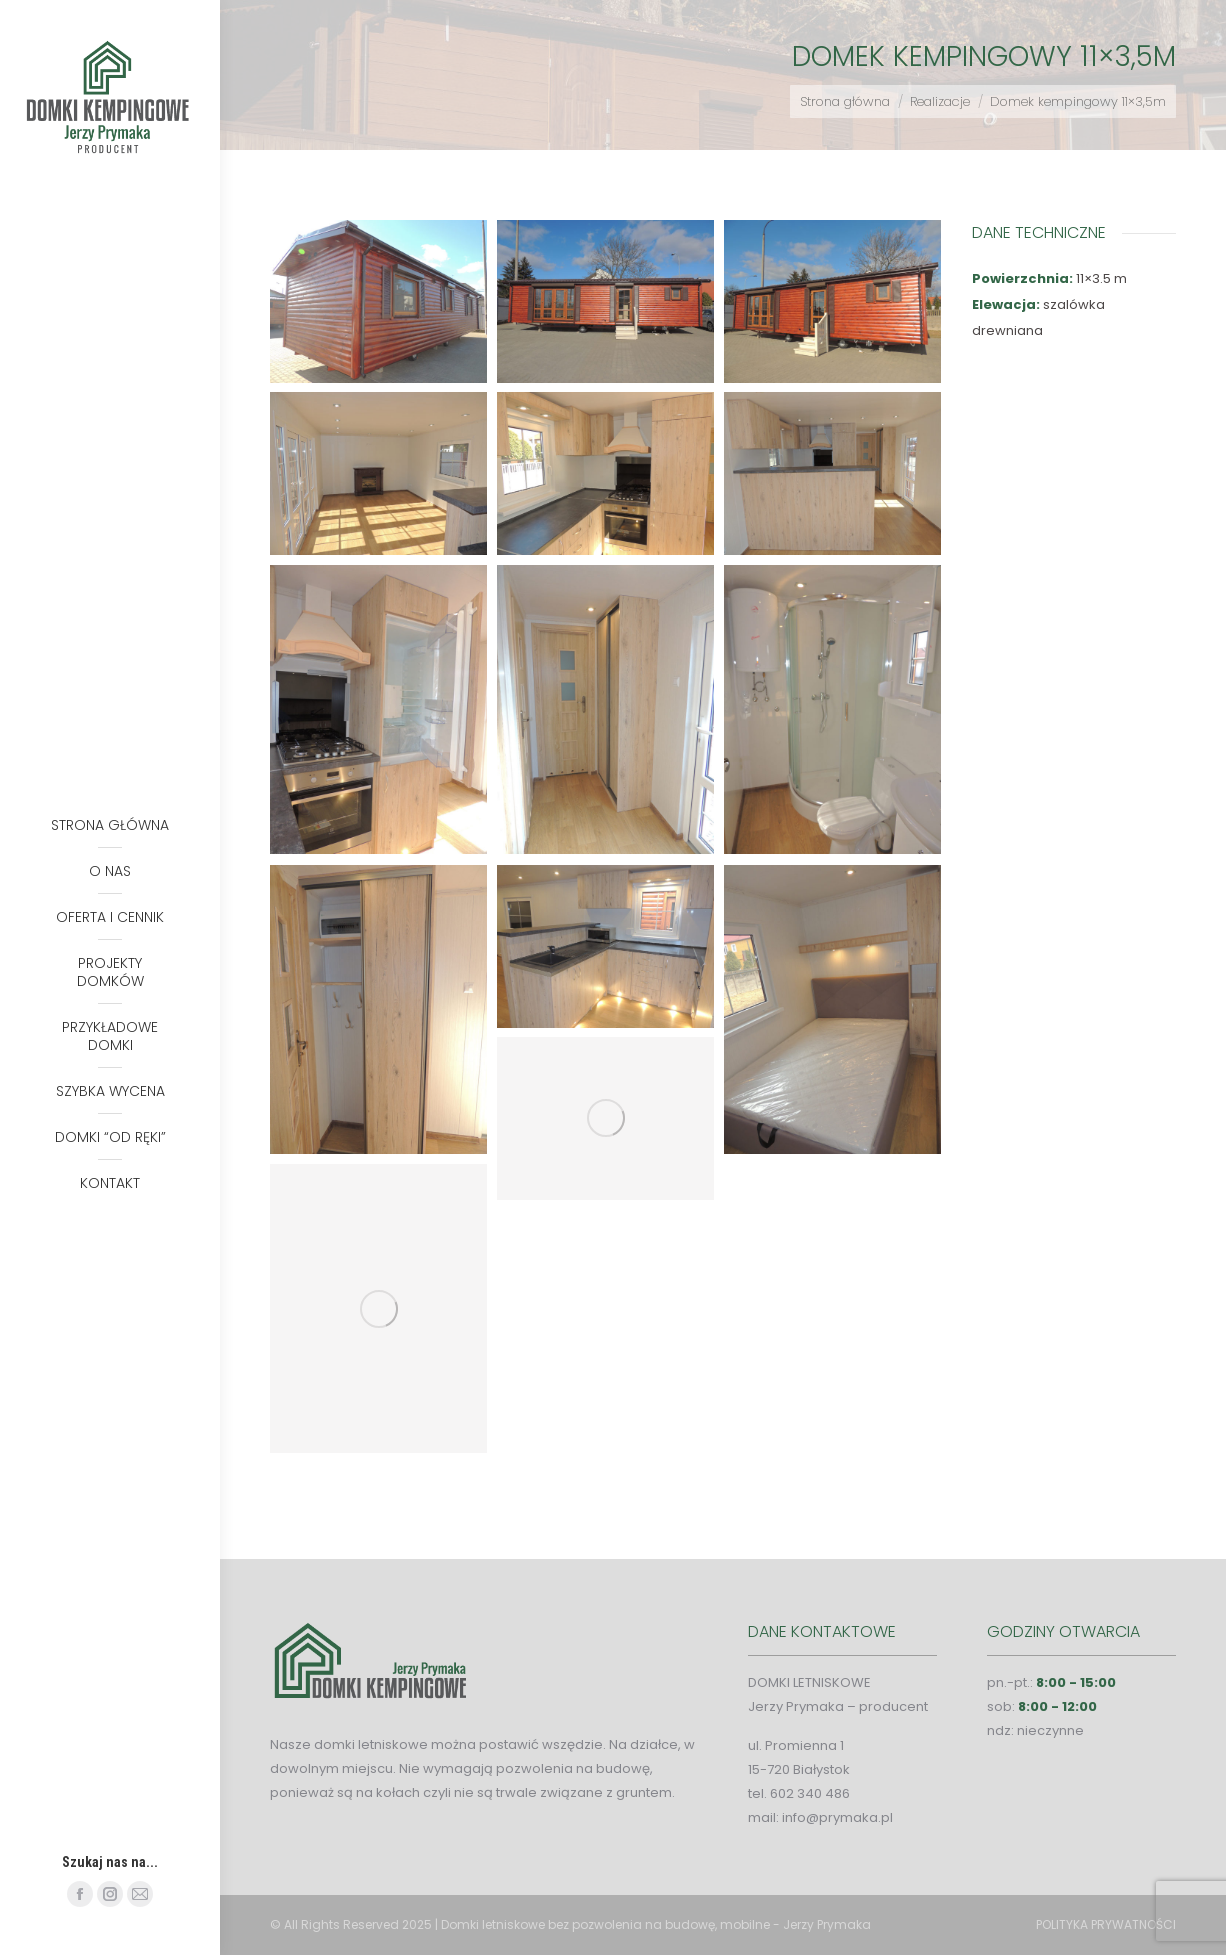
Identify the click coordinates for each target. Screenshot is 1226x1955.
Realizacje (940, 101)
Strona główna (845, 101)
